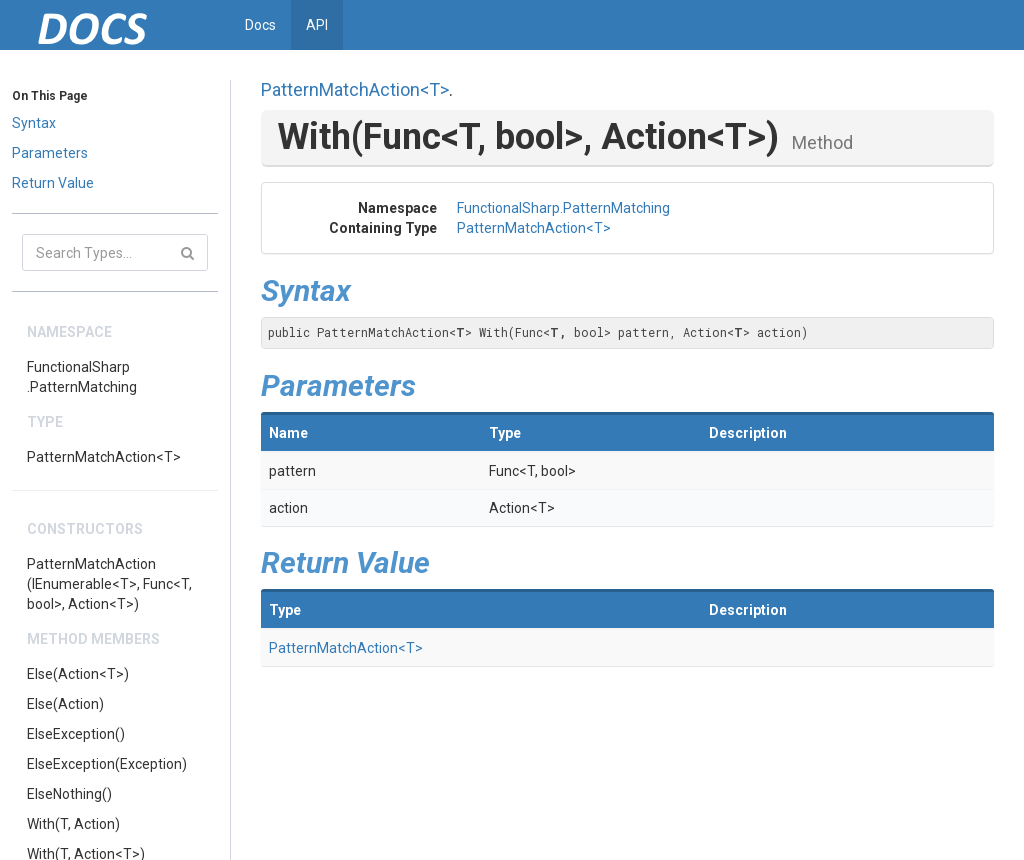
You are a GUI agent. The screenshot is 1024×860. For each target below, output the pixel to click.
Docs (260, 25)
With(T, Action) (73, 824)
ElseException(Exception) (107, 764)
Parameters (50, 153)
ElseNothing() (69, 794)
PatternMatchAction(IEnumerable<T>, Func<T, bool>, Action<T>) (109, 584)
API (317, 25)
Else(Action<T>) (78, 674)
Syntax (34, 123)
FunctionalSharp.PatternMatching (82, 377)
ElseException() (76, 734)
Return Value (53, 183)
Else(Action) (65, 704)
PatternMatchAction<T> (104, 457)
